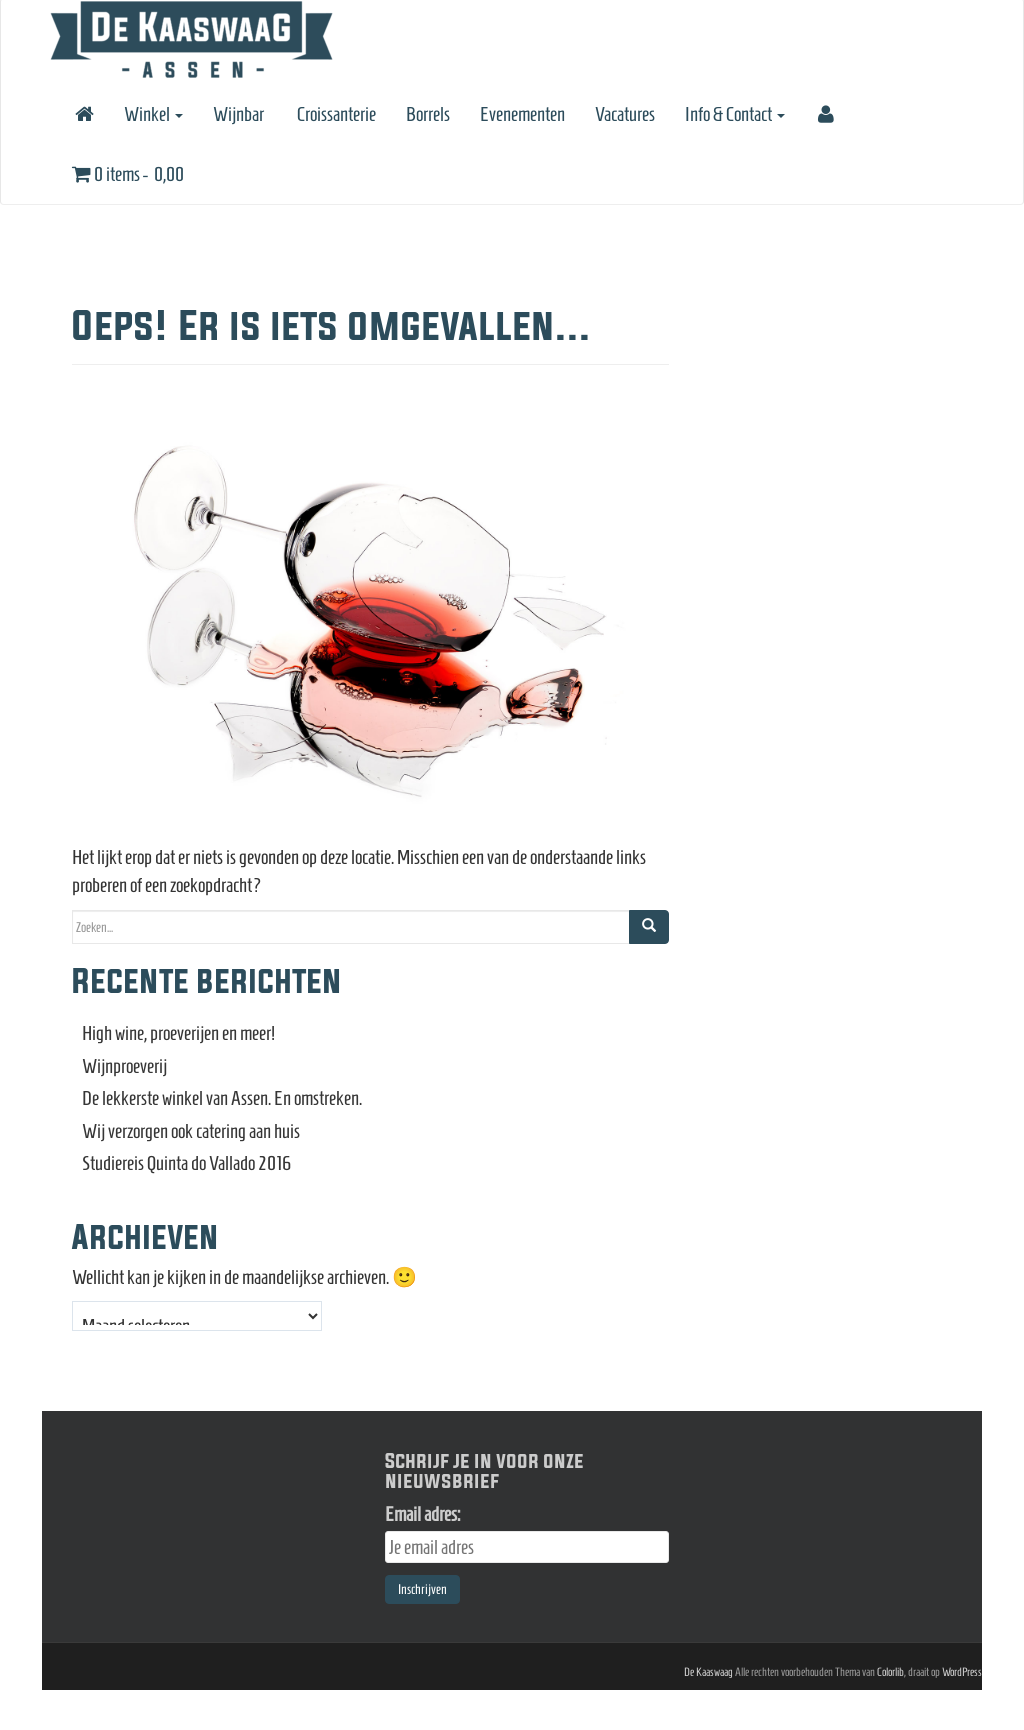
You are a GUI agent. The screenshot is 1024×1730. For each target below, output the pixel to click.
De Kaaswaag (708, 1671)
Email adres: (422, 1514)
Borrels (428, 114)
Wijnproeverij (124, 1066)
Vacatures (625, 114)
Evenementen (522, 114)
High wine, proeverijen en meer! (178, 1033)
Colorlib (890, 1671)
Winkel (153, 114)
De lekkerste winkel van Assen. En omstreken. (222, 1098)
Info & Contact (735, 114)
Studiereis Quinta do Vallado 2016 (187, 1163)
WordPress (962, 1671)
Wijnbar (238, 114)
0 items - (128, 174)
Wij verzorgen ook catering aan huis (191, 1131)
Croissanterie (335, 114)
